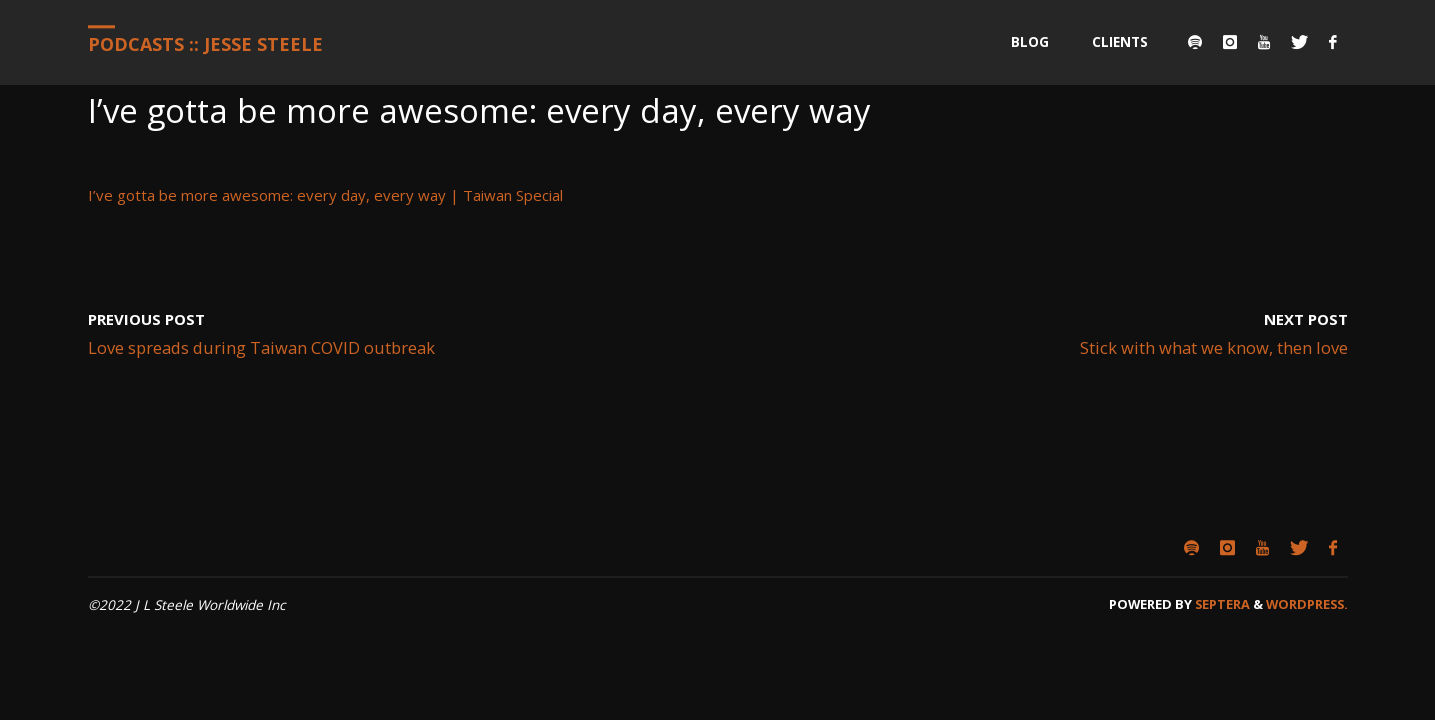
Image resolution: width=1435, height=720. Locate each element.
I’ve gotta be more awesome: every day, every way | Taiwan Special (325, 195)
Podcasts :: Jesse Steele (205, 44)
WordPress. (1307, 604)
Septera (1221, 604)
